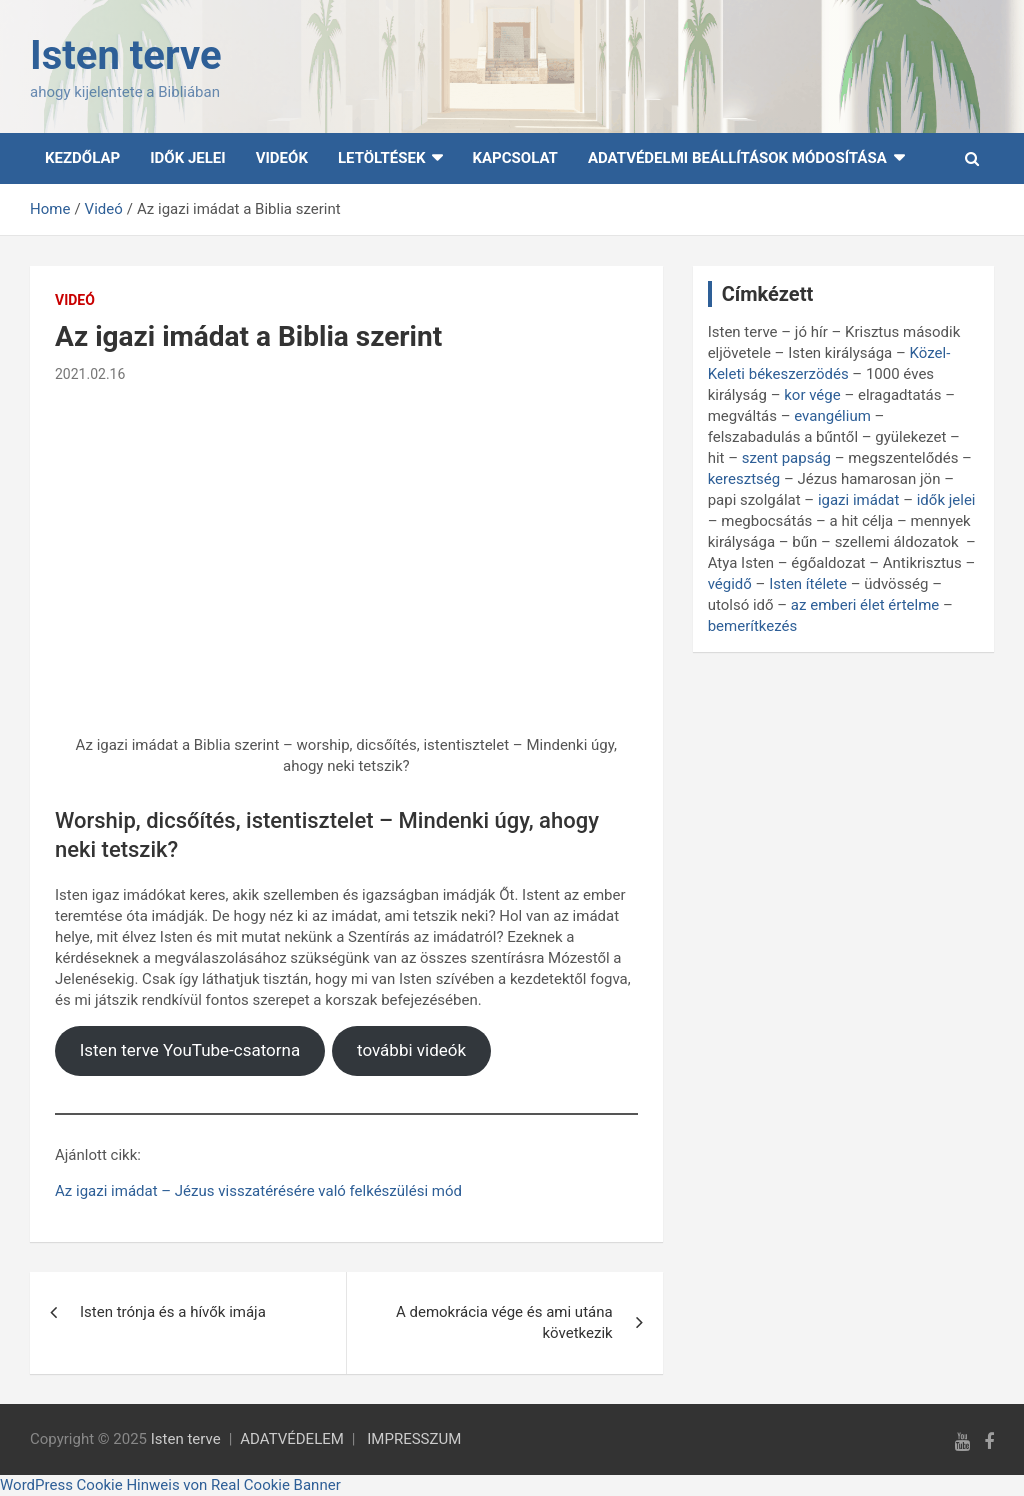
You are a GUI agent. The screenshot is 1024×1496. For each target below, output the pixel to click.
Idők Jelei (188, 158)
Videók (282, 158)
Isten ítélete (808, 584)
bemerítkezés (753, 626)
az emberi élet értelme (865, 605)
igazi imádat (859, 500)
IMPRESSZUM (414, 1439)
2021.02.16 (90, 374)
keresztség (744, 479)
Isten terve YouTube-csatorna (190, 1050)
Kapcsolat (514, 158)
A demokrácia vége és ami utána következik (504, 1322)
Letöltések (382, 158)
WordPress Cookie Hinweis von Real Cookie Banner (170, 1485)
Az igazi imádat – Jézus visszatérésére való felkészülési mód (258, 1191)
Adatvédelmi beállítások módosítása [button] (737, 158)
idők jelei (946, 500)
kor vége (812, 395)
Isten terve (125, 55)
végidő (730, 584)
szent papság (786, 458)
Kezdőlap (82, 158)
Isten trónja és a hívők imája (173, 1312)
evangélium (832, 416)
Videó (75, 300)
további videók (411, 1050)
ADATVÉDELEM (292, 1439)
